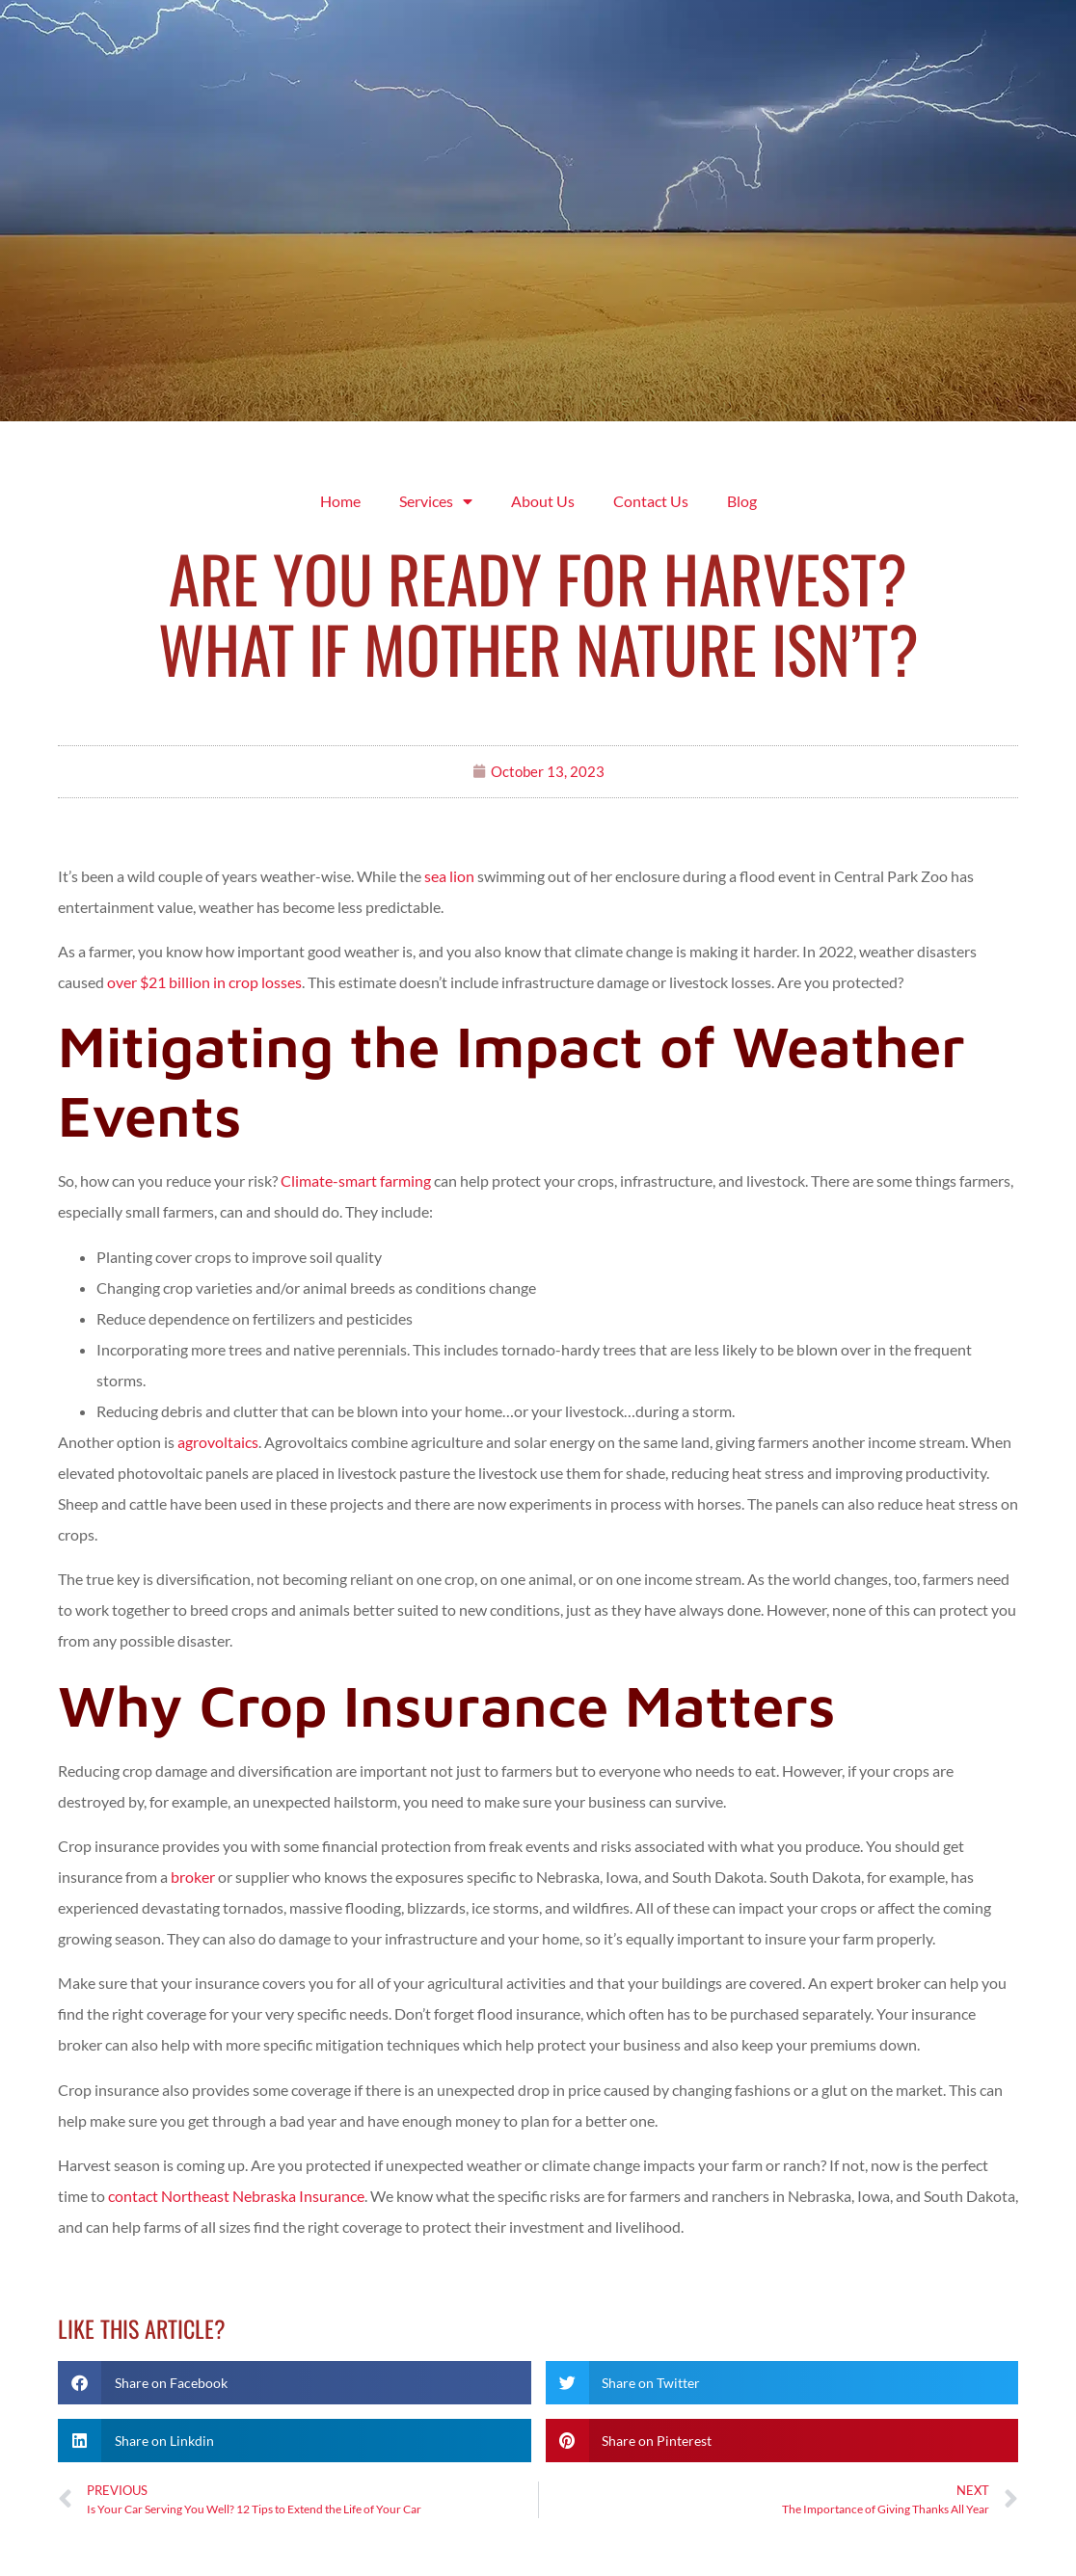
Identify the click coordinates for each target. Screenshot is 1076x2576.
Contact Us (650, 501)
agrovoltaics (217, 1442)
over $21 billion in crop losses (204, 982)
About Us (543, 501)
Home (340, 501)
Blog (742, 501)
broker (193, 1876)
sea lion (449, 876)
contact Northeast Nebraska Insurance (236, 2196)
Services (435, 501)
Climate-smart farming (356, 1180)
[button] (294, 2382)
